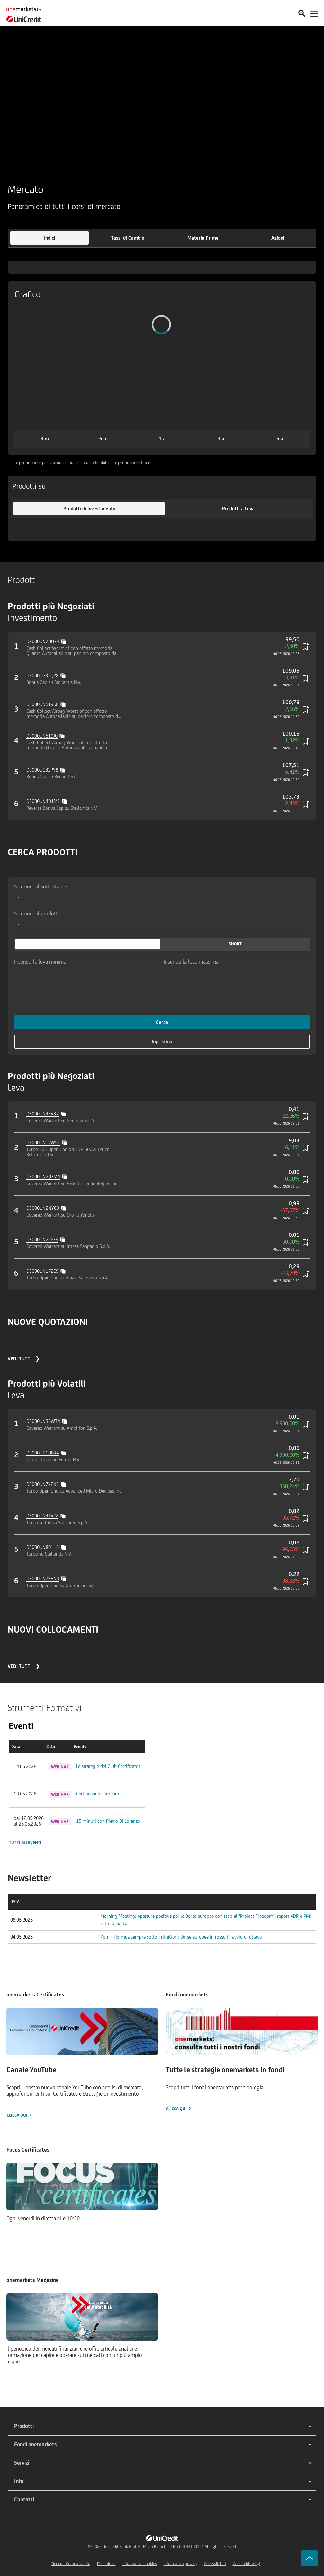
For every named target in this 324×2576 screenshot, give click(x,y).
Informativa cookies (139, 2563)
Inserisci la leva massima (191, 961)
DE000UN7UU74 (42, 641)
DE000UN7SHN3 (42, 1578)
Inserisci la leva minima (40, 961)
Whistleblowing (246, 2563)
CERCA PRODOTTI (42, 852)
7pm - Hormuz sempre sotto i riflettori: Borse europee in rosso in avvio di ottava (181, 1937)
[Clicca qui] (82, 2063)
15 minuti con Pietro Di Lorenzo (108, 1821)
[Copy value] (64, 640)
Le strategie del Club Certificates (108, 1766)
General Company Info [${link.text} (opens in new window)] (70, 2563)
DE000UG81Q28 (42, 675)
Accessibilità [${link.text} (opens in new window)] (215, 2563)
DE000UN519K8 (42, 704)
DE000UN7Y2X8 (42, 1484)
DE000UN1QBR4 (42, 1452)
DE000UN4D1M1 (43, 801)
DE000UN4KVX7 (42, 1113)
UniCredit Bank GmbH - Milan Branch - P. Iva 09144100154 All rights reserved (169, 2546)
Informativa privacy (180, 2563)
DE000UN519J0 (42, 735)
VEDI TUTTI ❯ (24, 1358)
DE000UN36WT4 (43, 1421)
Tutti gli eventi (25, 1842)
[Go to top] (310, 2558)
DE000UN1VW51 (43, 1142)
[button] (49, 238)
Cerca (162, 1022)
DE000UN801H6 (42, 1547)
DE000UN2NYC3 (42, 1208)
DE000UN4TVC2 (42, 1515)
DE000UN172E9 (42, 1271)
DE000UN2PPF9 (42, 1239)
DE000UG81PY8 (42, 770)
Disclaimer (106, 2563)
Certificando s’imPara (97, 1793)
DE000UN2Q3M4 (43, 1176)
